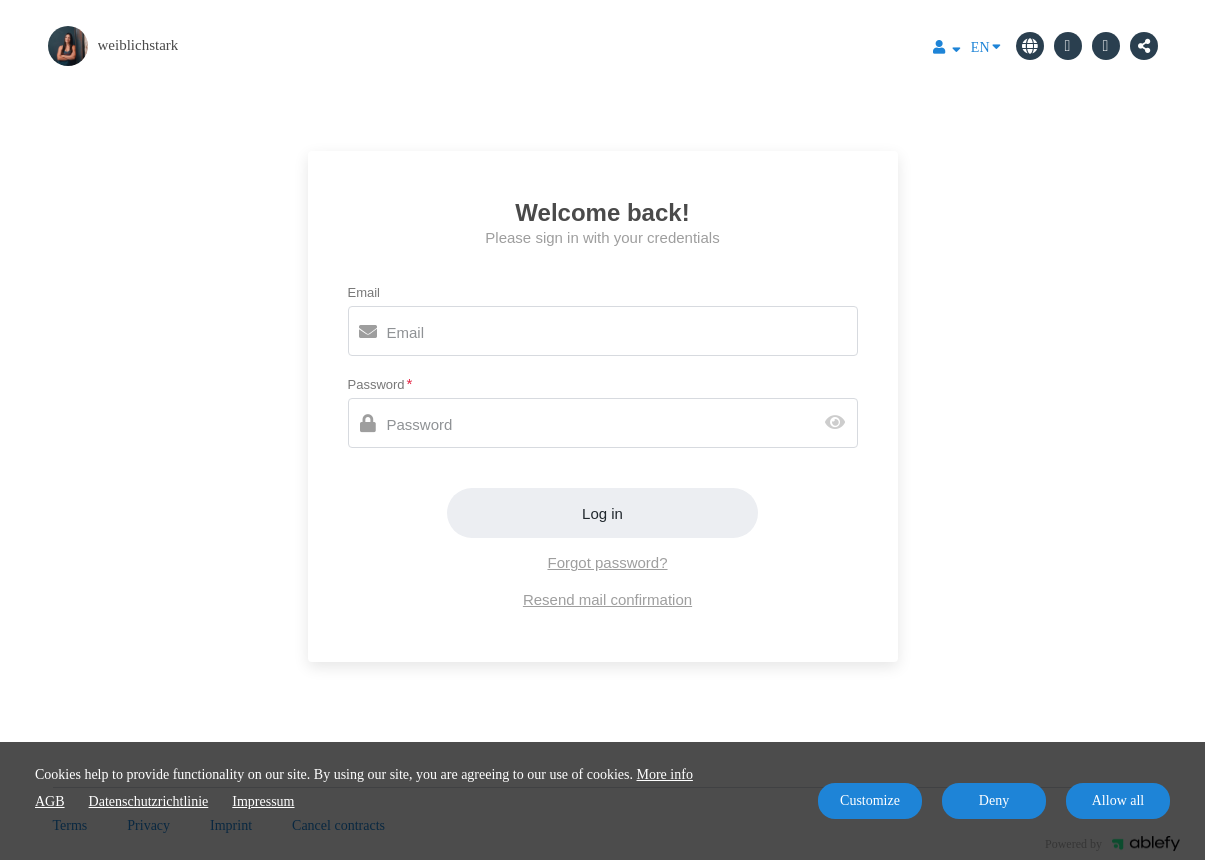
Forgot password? (607, 562)
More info (665, 774)
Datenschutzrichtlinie (149, 801)
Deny (994, 800)
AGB (50, 801)
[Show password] (839, 423)
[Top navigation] (947, 50)
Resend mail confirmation (607, 599)
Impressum (263, 801)
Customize (870, 800)
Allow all (1118, 800)
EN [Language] (986, 46)
